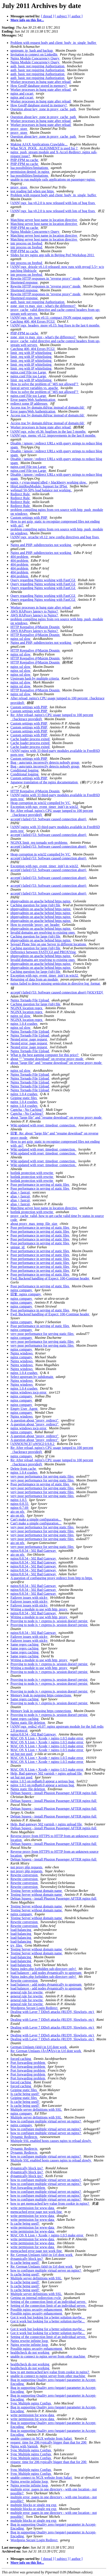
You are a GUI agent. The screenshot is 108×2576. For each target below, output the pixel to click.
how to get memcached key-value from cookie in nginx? (50, 2203)
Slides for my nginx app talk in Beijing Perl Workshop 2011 (52, 255)
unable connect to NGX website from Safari (41, 2438)
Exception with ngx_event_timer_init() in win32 (44, 807)
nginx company (21, 1290)
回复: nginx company (26, 1294)
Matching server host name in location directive (44, 220)
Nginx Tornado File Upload (30, 1000)
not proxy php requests (26, 1867)
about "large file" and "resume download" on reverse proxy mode (56, 1063)
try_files (16, 1945)
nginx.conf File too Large (28, 372)
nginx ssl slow (20, 639)
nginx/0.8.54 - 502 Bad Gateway (33, 1550)
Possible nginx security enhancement (36, 2309)
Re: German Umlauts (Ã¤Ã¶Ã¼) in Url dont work (46, 2051)
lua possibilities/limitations (29, 168)
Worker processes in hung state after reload (40, 82)
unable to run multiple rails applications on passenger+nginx (53, 179)
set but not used (21, 1754)
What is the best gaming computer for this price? (44, 1055)
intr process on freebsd (26, 243)
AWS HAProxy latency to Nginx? (34, 611)
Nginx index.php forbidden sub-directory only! (43, 1969)
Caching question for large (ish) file (35, 905)
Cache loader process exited (30, 739)
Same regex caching (24, 1644)
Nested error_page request (29, 1039)
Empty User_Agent (24, 1408)
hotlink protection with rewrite (32, 1173)
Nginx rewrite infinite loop (29, 2341)
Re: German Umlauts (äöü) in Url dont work (41, 2255)
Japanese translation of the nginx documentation (44, 782)
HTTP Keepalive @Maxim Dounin (35, 627)
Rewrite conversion (24, 1875)
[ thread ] (47, 16)
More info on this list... (27, 20)
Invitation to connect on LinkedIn (34, 54)
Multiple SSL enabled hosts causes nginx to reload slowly (51, 2141)
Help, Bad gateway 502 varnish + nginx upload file (46, 1773)
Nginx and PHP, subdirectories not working (41, 545)
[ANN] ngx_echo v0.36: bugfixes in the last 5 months (48, 431)
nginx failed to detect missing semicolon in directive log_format (55, 983)
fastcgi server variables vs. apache (34, 388)
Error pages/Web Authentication (33, 399)
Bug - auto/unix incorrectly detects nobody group (45, 762)
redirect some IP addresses (29, 403)
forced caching (21, 2059)
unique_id (17, 1247)
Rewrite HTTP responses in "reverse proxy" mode (45, 278)
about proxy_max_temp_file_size (34, 1223)
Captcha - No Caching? (27, 1109)
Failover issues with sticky (29, 1597)
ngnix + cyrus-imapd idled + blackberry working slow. (48, 482)
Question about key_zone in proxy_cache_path (43, 109)
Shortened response (24, 282)
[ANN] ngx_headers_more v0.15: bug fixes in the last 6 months (55, 325)
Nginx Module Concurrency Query (35, 58)
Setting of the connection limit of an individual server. (48, 2302)
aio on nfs (17, 1511)
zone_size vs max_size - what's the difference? (43, 306)
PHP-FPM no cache (24, 160)
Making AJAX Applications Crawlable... (39, 144)
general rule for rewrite (27, 1992)
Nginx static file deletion (28, 1722)
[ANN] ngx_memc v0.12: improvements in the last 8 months (53, 435)
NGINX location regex (26, 1008)
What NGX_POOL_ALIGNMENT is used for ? (44, 148)
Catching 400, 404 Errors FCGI (32, 321)
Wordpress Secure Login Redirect (34, 2008)
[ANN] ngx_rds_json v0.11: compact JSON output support (51, 317)
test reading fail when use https (32, 191)
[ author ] (76, 16)
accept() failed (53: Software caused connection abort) (48, 819)
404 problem (19, 556)
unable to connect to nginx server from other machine (48, 2356)
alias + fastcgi (20, 1192)
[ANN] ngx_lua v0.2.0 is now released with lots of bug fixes (53, 203)
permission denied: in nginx (30, 171)
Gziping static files (24, 1098)
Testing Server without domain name (36, 1890)
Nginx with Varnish (24, 2446)
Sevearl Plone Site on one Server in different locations (48, 944)
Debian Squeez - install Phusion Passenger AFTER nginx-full (53, 1793)
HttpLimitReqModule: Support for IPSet (39, 486)
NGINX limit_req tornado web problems (39, 842)
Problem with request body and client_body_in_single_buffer (53, 43)
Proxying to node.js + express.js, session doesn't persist (49, 1621)
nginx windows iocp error (28, 1392)
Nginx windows (22, 1353)
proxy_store (19, 128)
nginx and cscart (22, 93)
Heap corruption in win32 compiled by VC (40, 803)
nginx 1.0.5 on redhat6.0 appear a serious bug (42, 1781)
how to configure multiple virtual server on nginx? (46, 2121)
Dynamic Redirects (24, 2137)
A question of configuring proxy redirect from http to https (51, 1578)
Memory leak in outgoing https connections (41, 1695)
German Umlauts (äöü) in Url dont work (39, 2047)
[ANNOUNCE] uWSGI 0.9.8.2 (32, 1444)
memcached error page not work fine (36, 2212)
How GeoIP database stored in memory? (39, 86)
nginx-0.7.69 (19, 1507)
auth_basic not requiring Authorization (37, 66)
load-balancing (21, 1930)
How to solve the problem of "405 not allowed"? (44, 384)
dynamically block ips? (27, 2168)
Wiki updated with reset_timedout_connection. (43, 1125)
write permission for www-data (32, 2208)
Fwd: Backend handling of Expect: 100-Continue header (50, 1278)
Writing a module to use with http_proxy (39, 1609)
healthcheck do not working (30, 2352)
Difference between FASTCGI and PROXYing (43, 952)
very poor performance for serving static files (42, 1334)
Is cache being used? (25, 2094)
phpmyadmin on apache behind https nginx (40, 901)
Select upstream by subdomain (32, 1377)
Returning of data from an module (34, 979)
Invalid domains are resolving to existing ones (43, 932)
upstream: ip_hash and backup (32, 50)
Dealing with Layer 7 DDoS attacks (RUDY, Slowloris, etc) (52, 2012)
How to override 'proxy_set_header (35, 924)
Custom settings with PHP (29, 517)
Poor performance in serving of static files (40, 1184)
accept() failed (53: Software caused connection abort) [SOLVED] (57, 992)
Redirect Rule (20, 494)
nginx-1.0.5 (18, 1500)
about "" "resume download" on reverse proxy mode (47, 1059)
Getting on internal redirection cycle (36, 2298)
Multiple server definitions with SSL (36, 2109)
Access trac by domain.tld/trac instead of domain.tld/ (47, 407)
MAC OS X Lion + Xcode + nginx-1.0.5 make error (47, 1738)
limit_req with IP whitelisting (31, 353)
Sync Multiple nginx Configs (31, 2403)
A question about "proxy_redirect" (34, 1420)
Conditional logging (24, 770)
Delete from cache (23, 1468)
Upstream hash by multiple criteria (35, 678)
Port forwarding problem (28, 2062)
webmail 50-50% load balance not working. (41, 490)
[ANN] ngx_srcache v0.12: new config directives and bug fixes (55, 537)
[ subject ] (62, 16)
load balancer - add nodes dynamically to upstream (46, 1973)
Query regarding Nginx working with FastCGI (43, 580)
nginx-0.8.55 (19, 1504)
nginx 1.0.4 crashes (24, 1023)
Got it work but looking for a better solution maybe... (47, 2317)
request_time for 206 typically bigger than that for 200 (48, 2442)
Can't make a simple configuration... (36, 1519)
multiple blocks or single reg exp (33, 2505)
